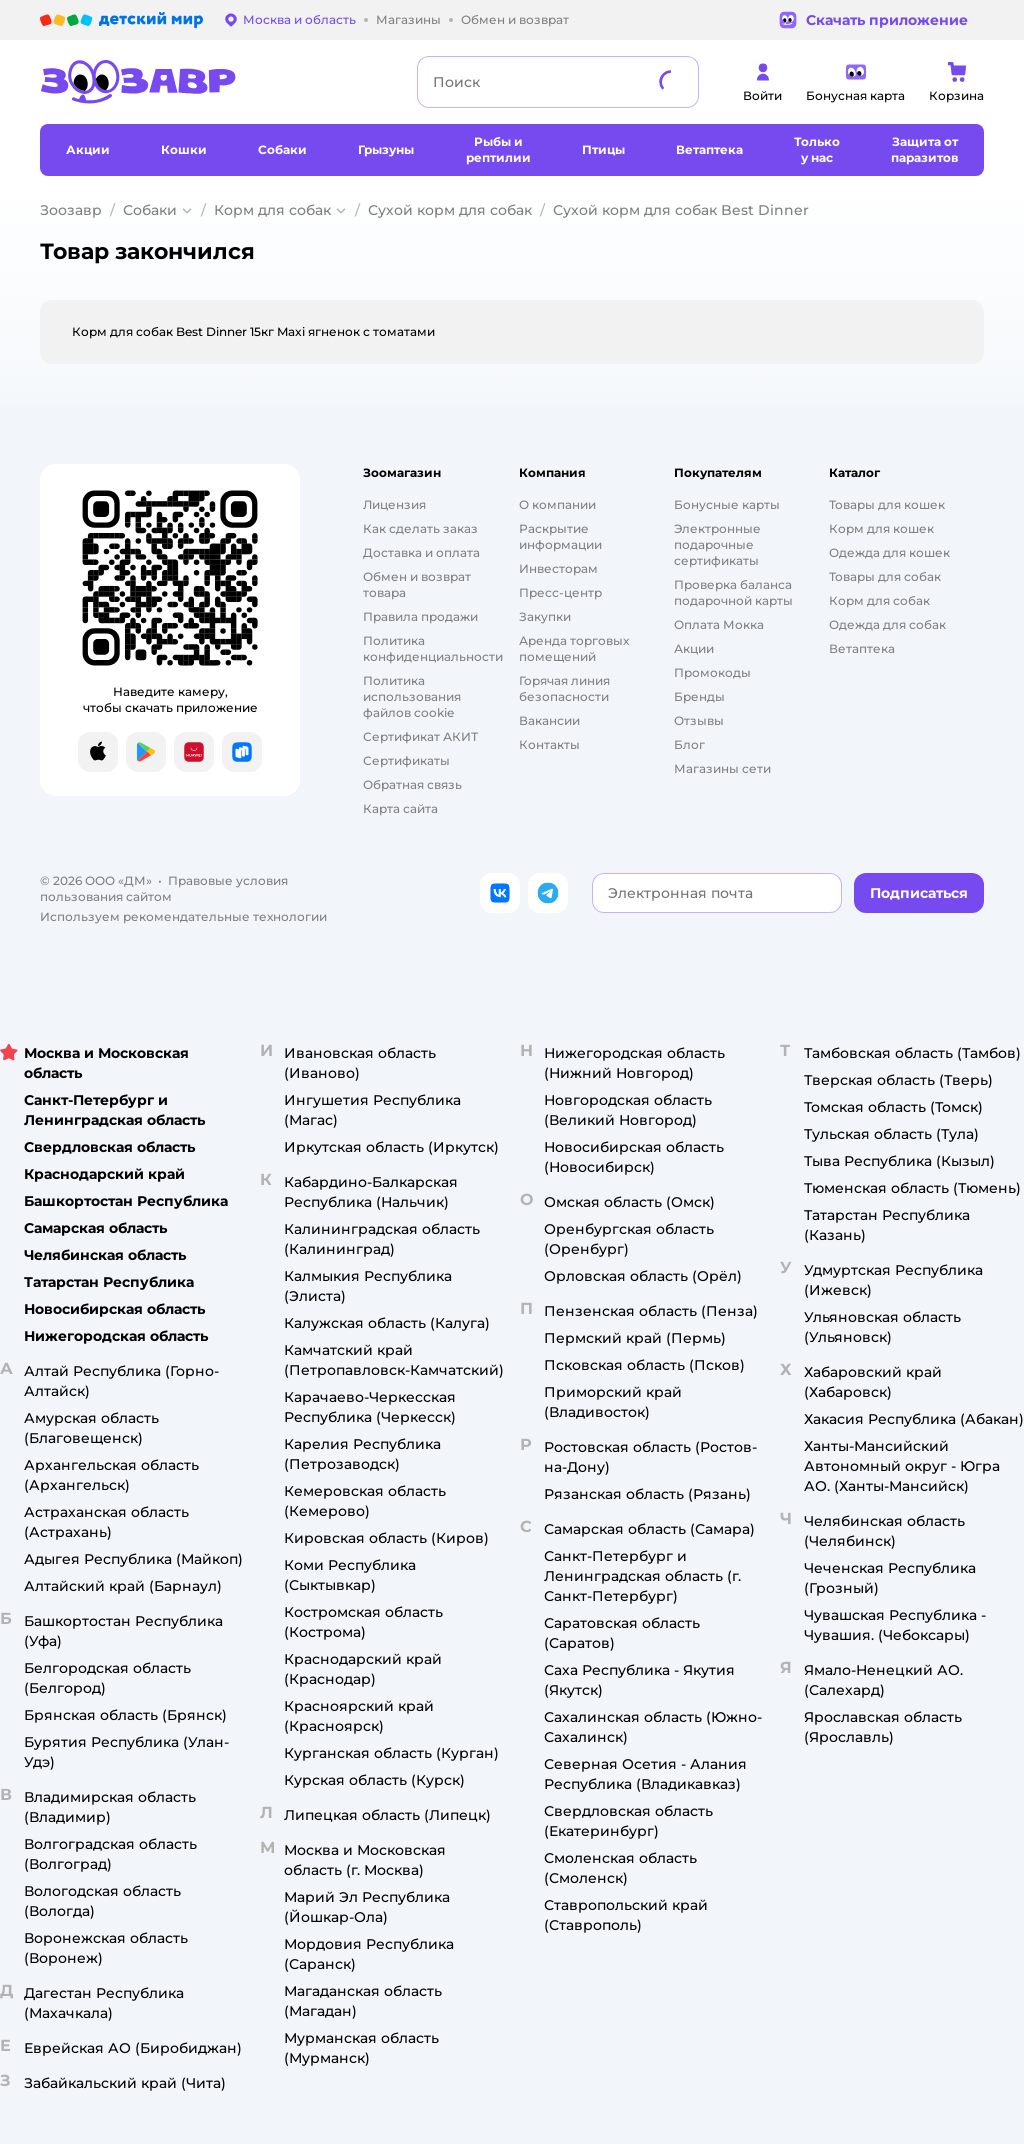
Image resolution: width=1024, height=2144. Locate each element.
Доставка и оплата (421, 552)
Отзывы (699, 720)
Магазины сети (722, 768)
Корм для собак (272, 210)
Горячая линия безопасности (564, 688)
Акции (694, 648)
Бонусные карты (727, 504)
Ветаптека (862, 648)
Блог (689, 744)
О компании (557, 504)
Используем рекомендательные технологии (183, 916)
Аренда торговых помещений (574, 648)
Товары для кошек (887, 504)
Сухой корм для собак (450, 210)
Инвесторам (558, 568)
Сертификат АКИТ (420, 736)
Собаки (150, 210)
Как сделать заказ (420, 528)
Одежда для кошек (889, 552)
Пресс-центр (560, 592)
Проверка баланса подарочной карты (733, 592)
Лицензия (394, 504)
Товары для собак (885, 576)
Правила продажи (420, 616)
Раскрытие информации (560, 536)
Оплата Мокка (719, 624)
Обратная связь (412, 784)
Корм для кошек (881, 528)
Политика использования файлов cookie (412, 696)
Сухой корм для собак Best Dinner (681, 210)
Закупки (545, 616)
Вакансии (549, 720)
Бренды (699, 696)
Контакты (549, 744)
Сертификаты (406, 760)
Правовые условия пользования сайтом (164, 888)
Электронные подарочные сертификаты (717, 544)
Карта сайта (400, 808)
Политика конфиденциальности (433, 648)
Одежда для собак (887, 624)
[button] (919, 893)
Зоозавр (71, 210)
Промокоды (712, 672)
